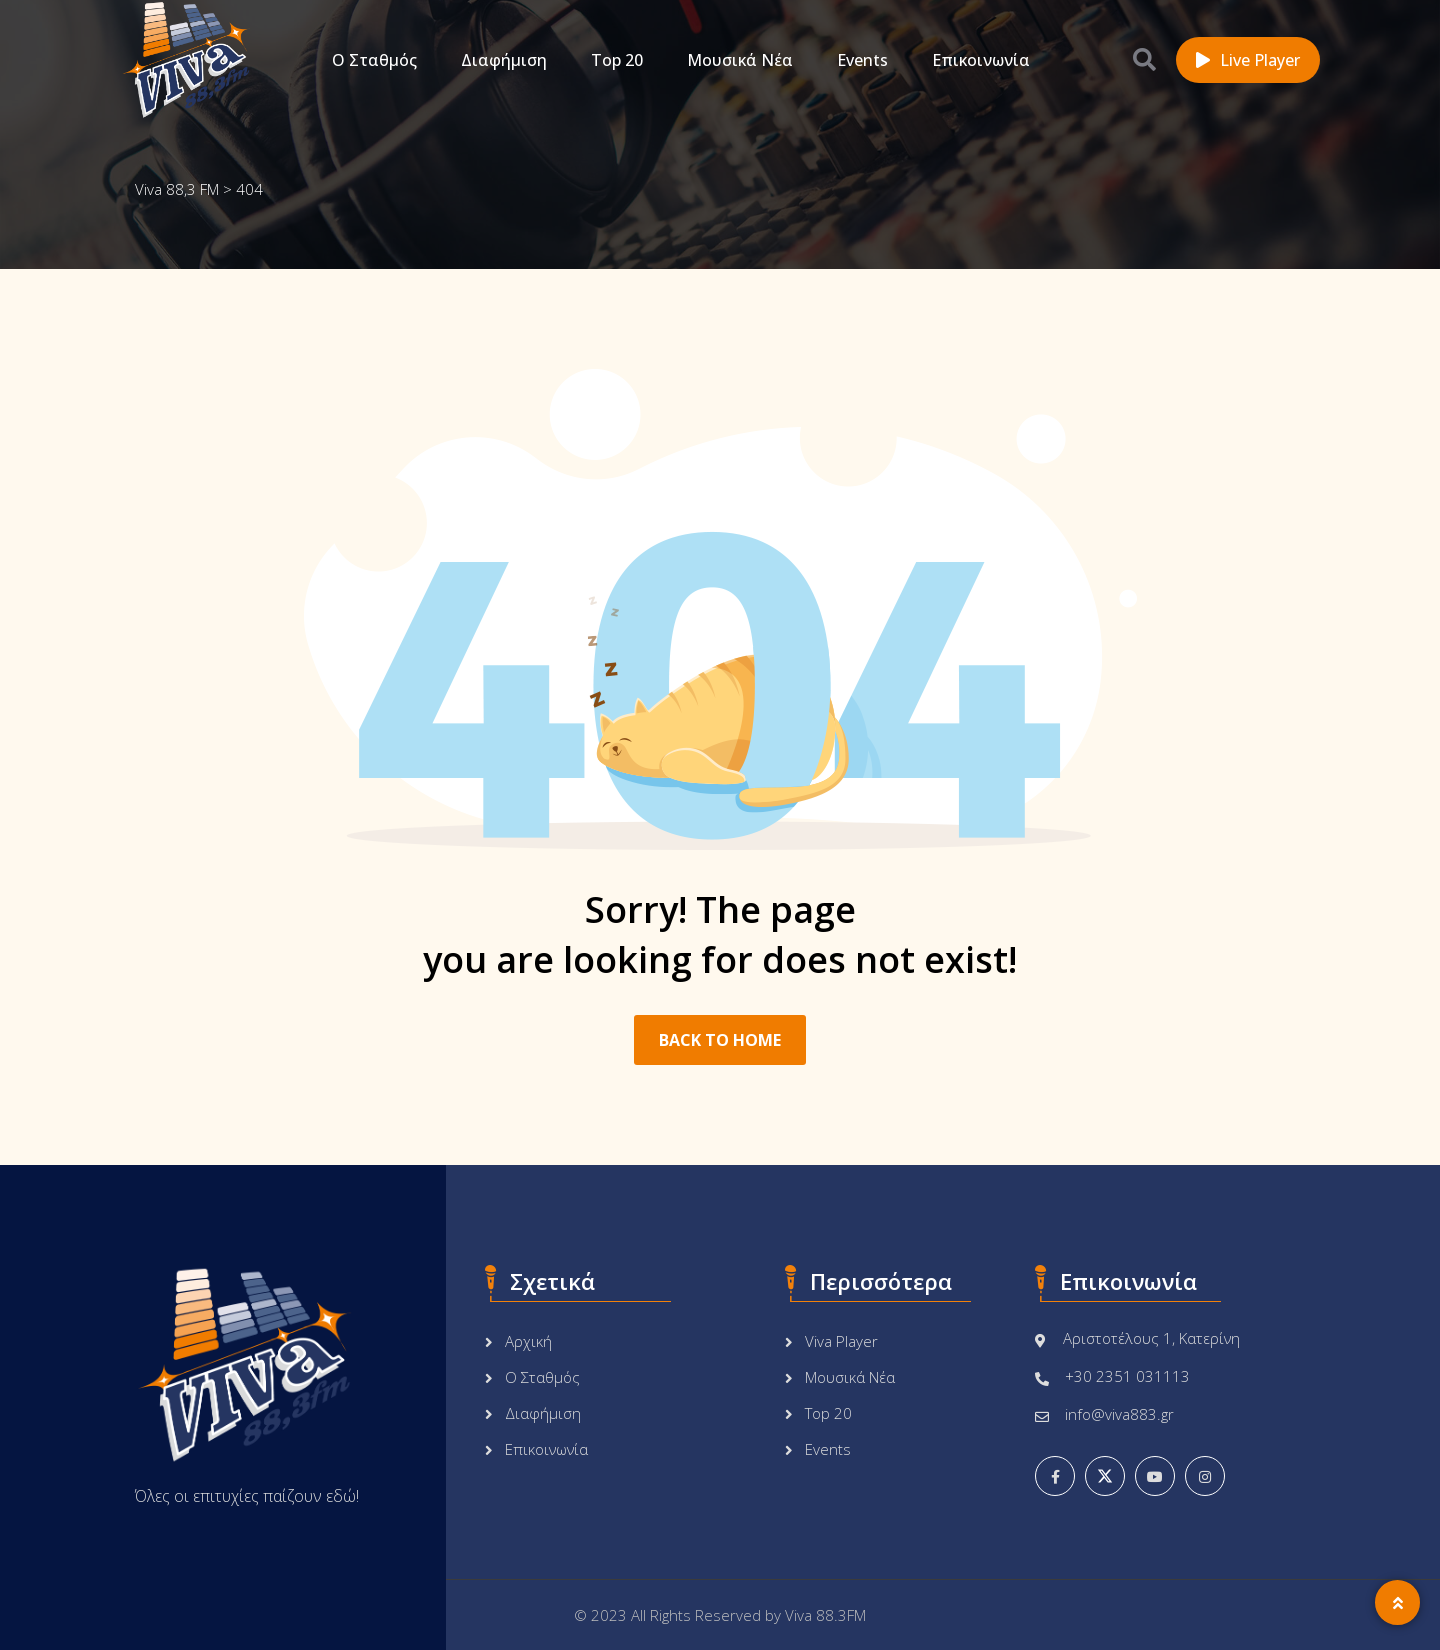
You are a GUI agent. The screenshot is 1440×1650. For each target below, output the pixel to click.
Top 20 (617, 60)
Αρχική (528, 1341)
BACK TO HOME (720, 1040)
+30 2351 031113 (1127, 1376)
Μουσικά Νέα (740, 60)
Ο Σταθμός (374, 60)
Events (862, 60)
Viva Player (841, 1341)
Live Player (1248, 60)
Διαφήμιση (504, 60)
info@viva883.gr (1119, 1414)
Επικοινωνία (981, 60)
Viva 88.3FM (825, 1615)
